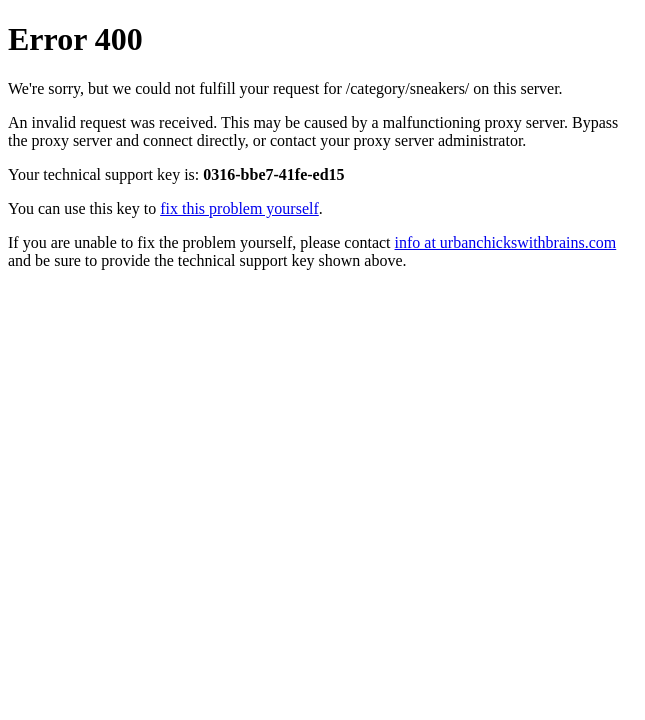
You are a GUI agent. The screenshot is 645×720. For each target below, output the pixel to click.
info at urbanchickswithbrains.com (506, 242)
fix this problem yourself (239, 208)
